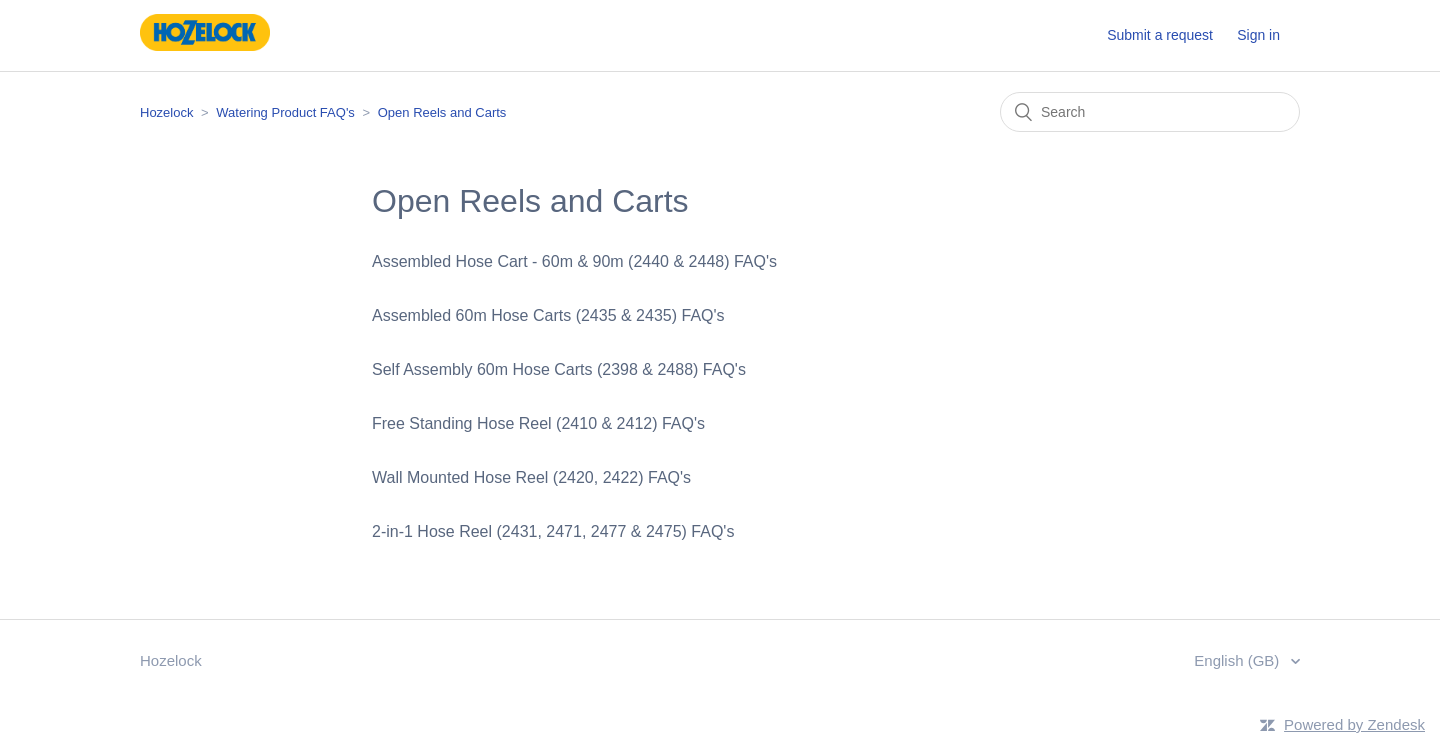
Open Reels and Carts (442, 112)
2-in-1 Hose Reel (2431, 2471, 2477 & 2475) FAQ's (553, 531)
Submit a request (1160, 35)
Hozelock (166, 112)
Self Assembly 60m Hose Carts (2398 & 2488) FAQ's (559, 369)
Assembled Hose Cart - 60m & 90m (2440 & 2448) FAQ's (574, 261)
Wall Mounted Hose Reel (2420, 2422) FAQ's (531, 477)
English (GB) (1238, 660)
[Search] (1150, 112)
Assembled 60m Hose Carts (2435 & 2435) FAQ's (548, 315)
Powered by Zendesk (1354, 724)
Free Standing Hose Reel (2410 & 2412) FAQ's (538, 423)
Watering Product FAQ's (285, 112)
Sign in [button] (1258, 35)
